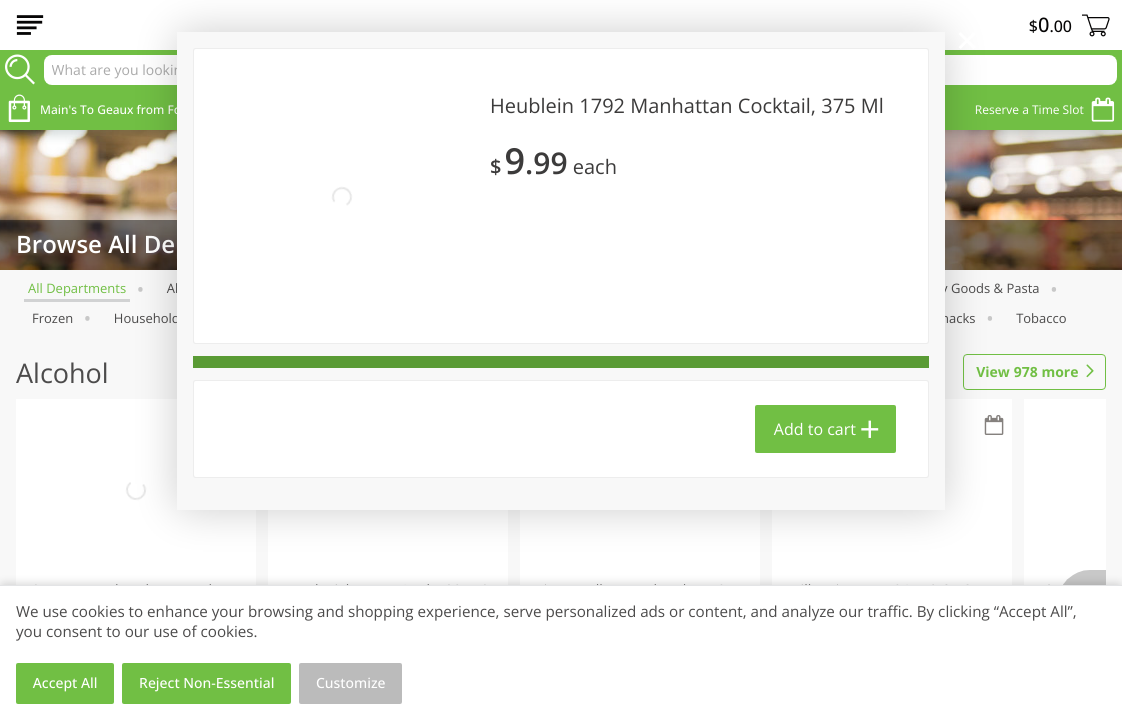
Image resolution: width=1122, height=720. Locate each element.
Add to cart (815, 429)
